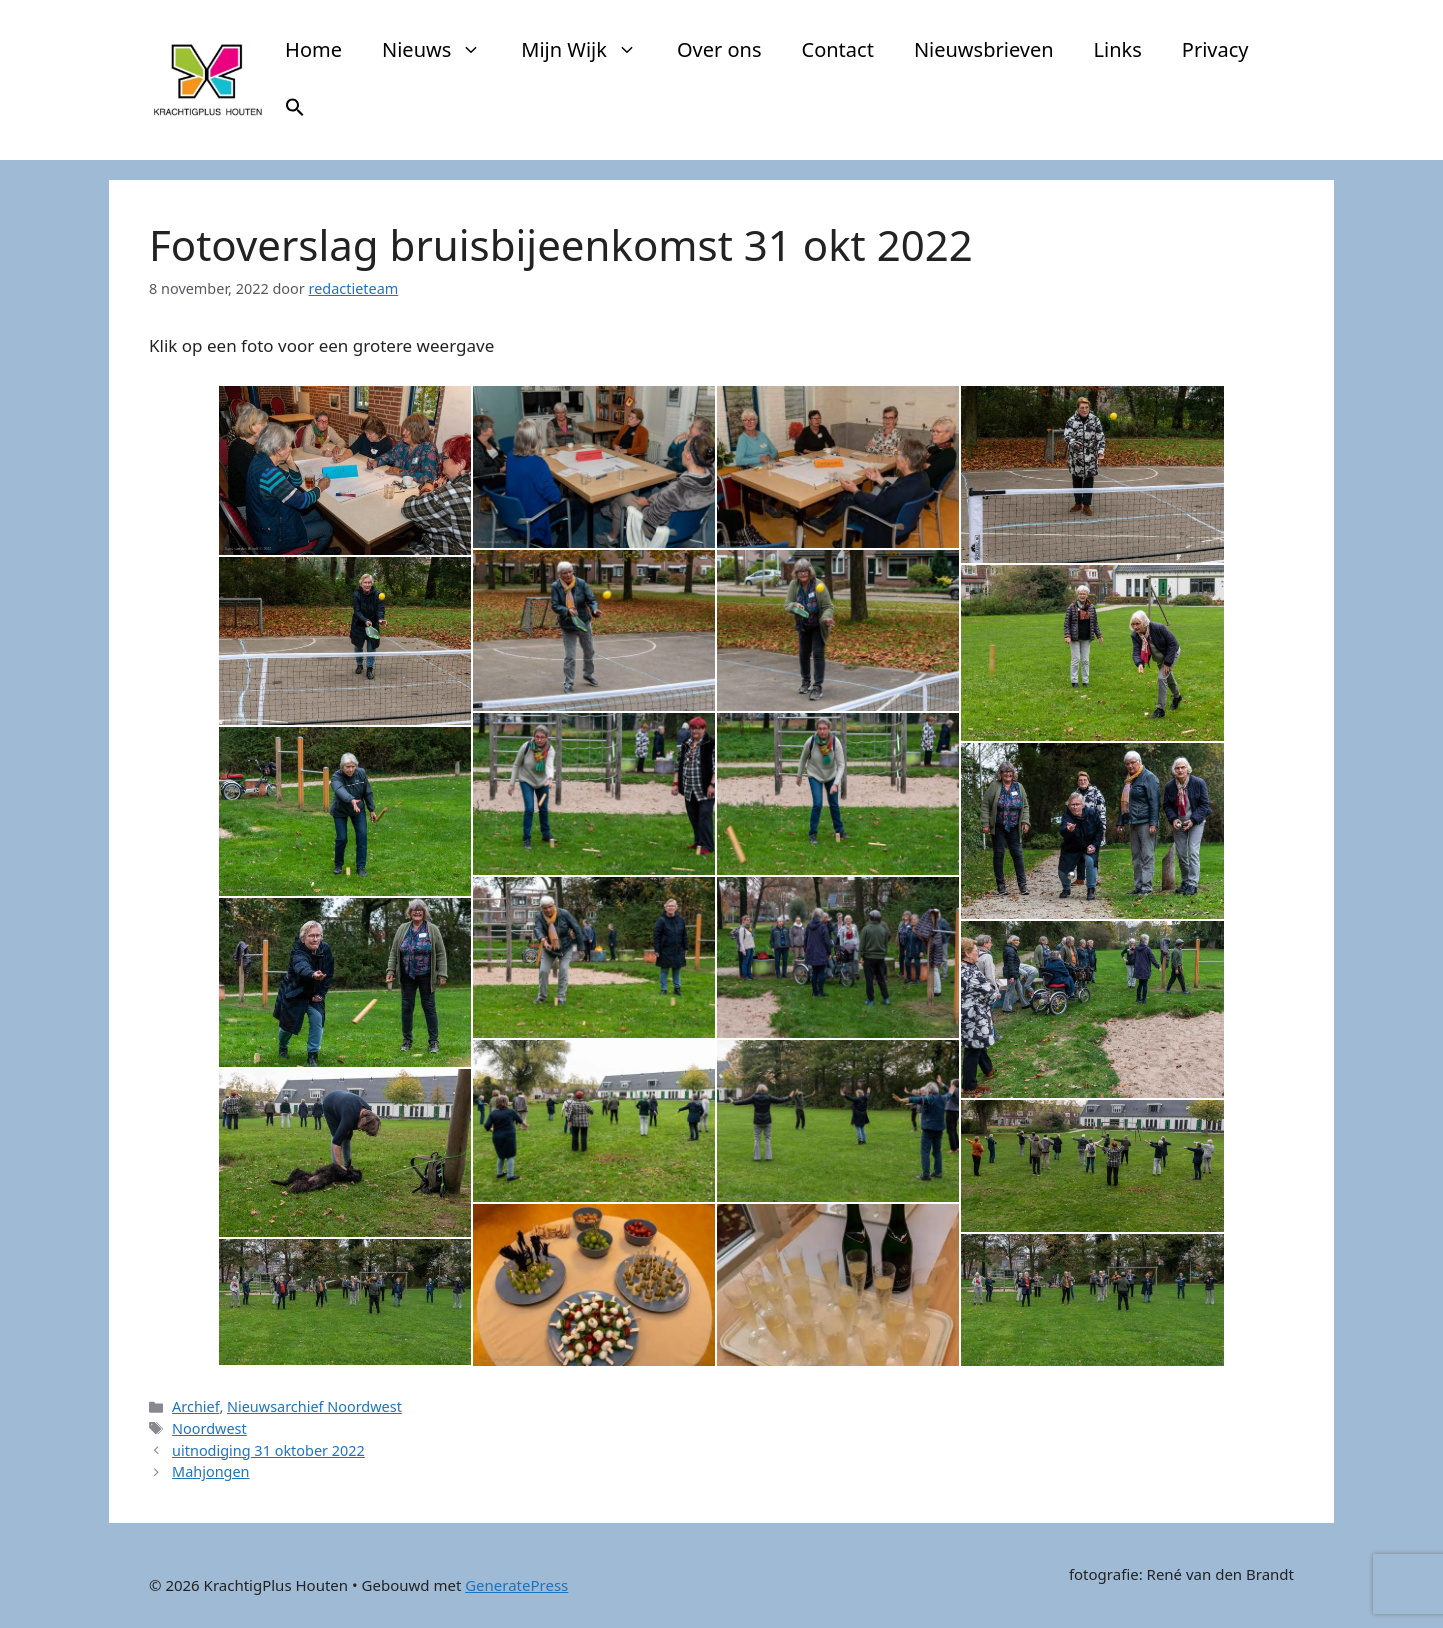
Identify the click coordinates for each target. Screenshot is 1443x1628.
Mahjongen (210, 1471)
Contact (838, 49)
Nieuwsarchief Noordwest (314, 1406)
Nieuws (441, 50)
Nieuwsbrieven (984, 49)
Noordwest (209, 1428)
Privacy (1215, 49)
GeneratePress (516, 1585)
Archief (195, 1406)
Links (1118, 49)
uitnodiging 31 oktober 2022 (268, 1450)
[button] (295, 110)
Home (313, 49)
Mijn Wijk (589, 50)
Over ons (719, 49)
